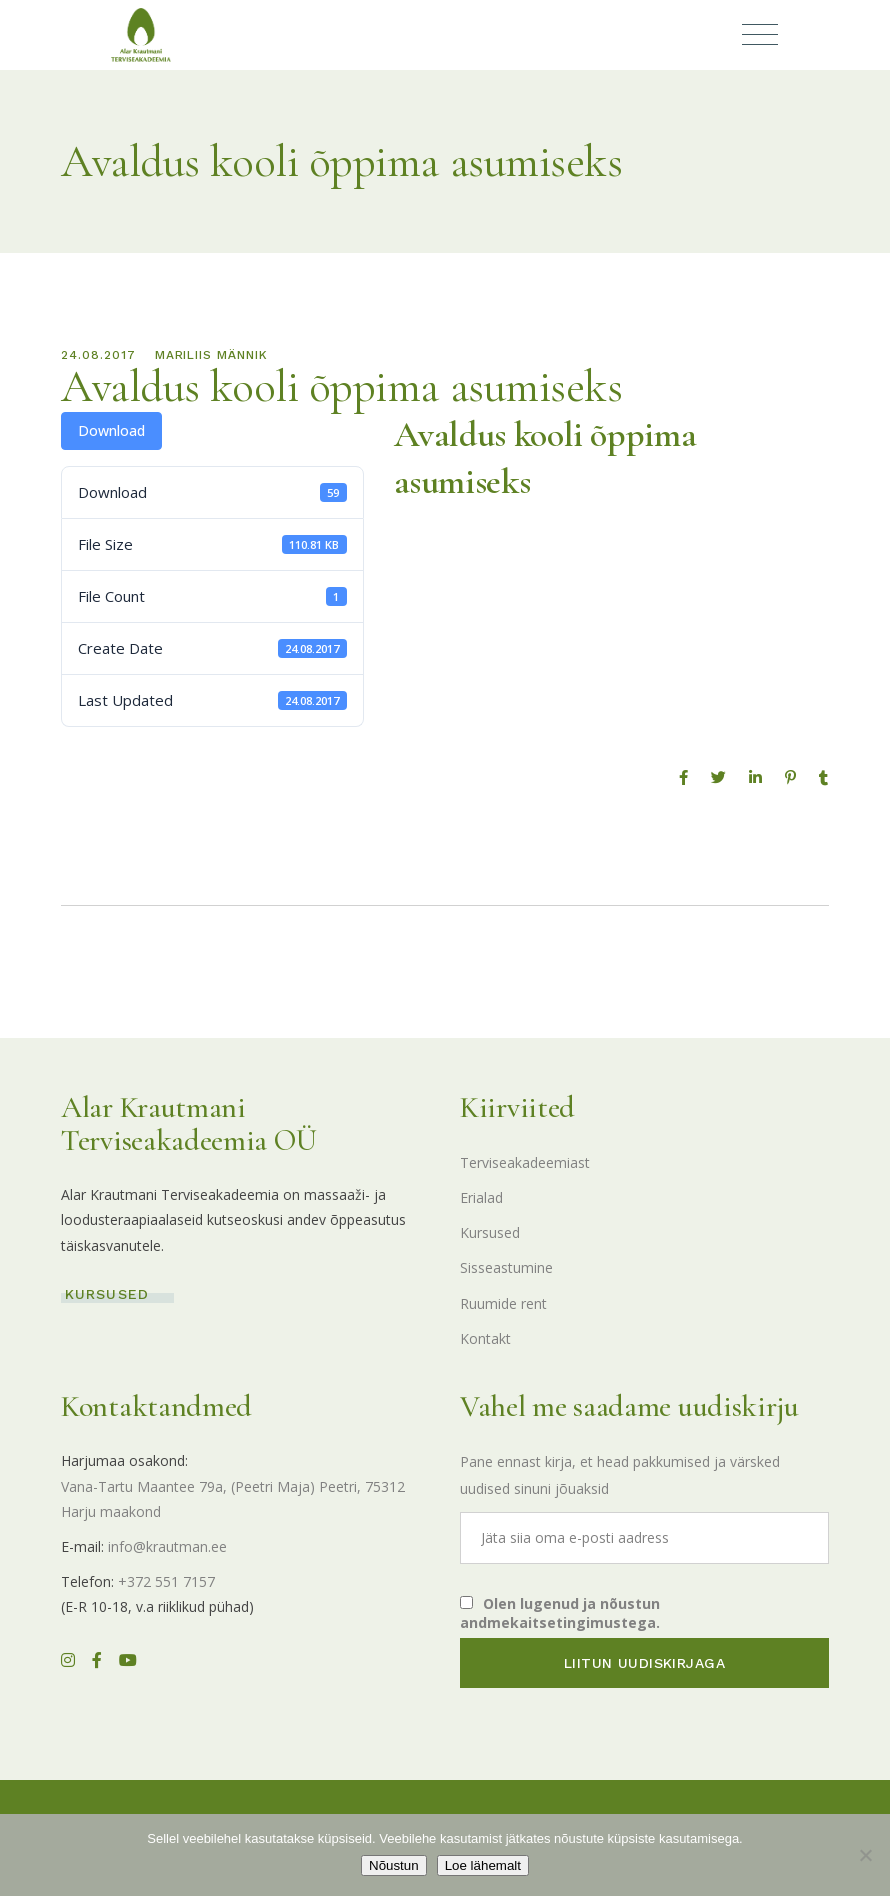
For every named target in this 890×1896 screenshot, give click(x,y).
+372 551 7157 (166, 1581)
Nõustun (394, 1865)
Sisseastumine (506, 1267)
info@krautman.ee (167, 1546)
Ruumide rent (503, 1303)
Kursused (490, 1232)
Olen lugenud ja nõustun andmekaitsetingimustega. (560, 1613)
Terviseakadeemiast (525, 1162)
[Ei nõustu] (865, 1855)
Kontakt (485, 1338)
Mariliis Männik (211, 355)
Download (111, 430)
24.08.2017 (98, 355)
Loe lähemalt (483, 1865)
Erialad (481, 1197)
